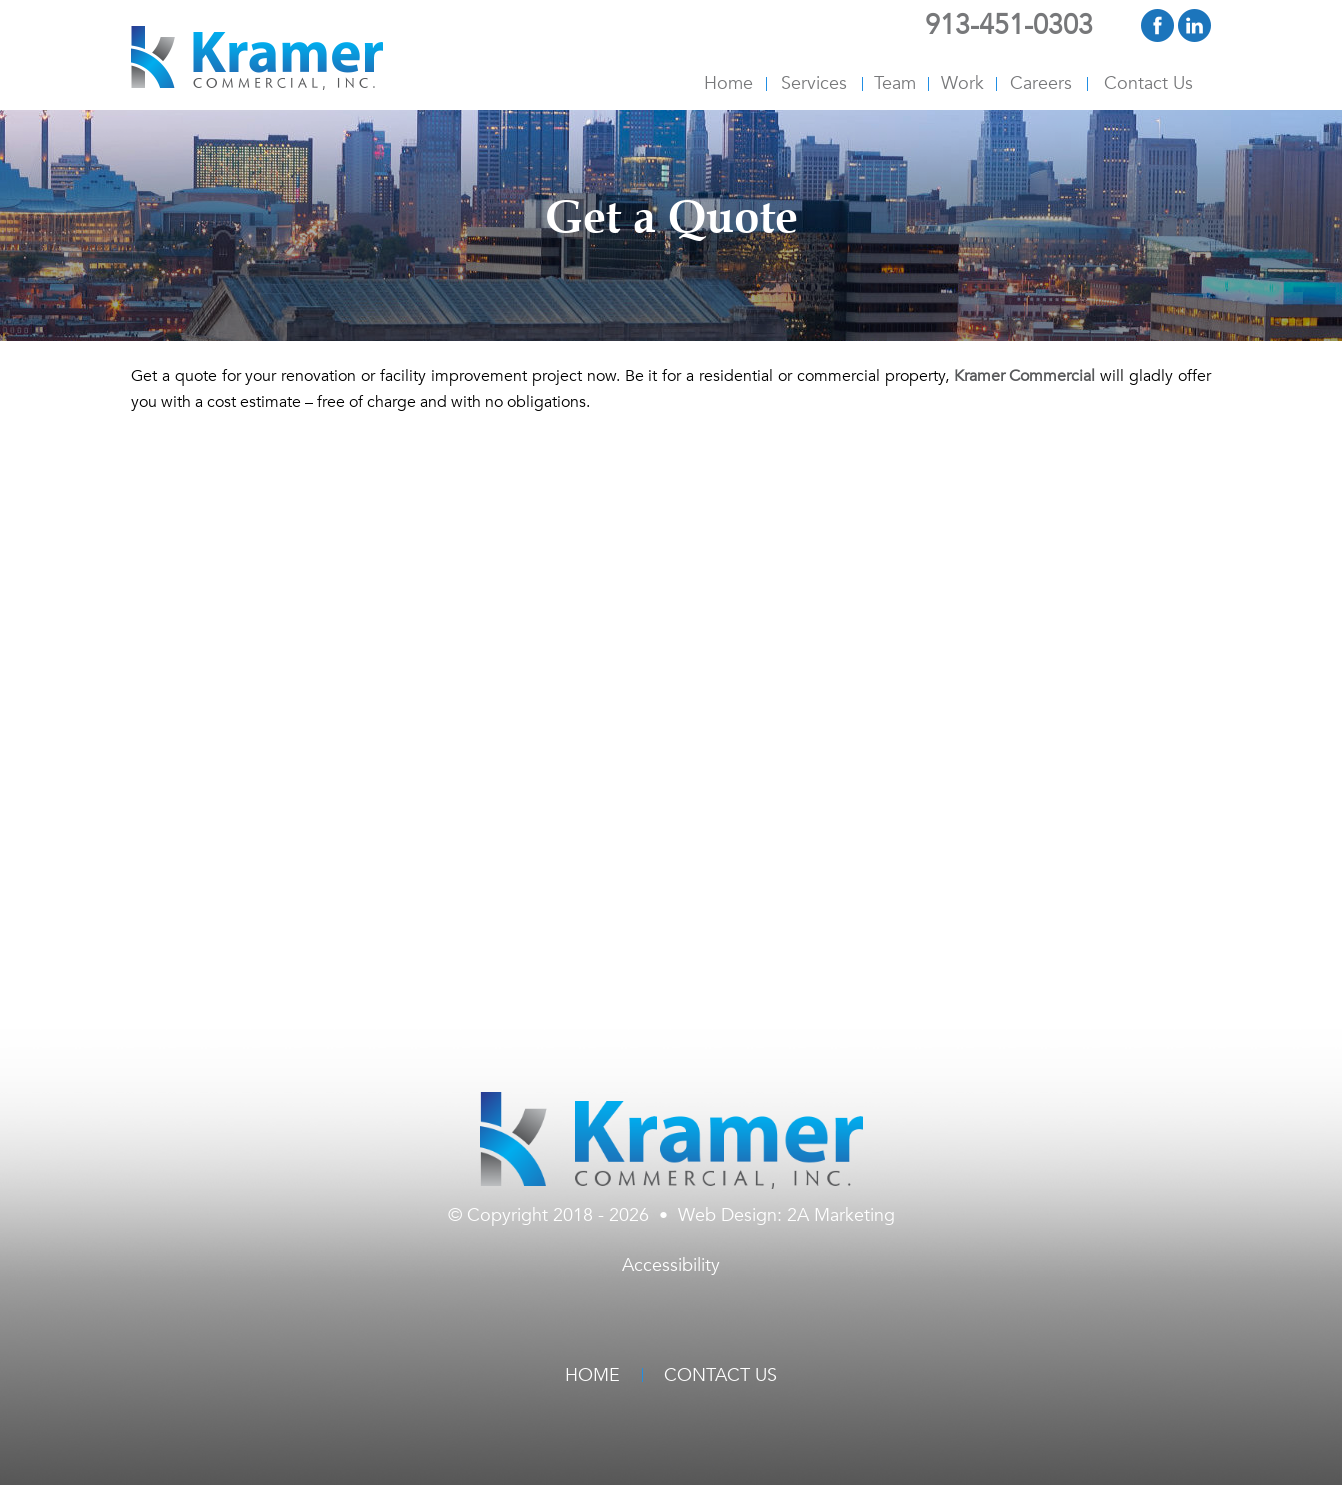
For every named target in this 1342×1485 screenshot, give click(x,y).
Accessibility (671, 1265)
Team (895, 83)
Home (728, 83)
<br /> (671, 699)
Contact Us (1148, 83)
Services (814, 83)
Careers (1041, 83)
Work (962, 83)
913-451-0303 (1009, 25)
